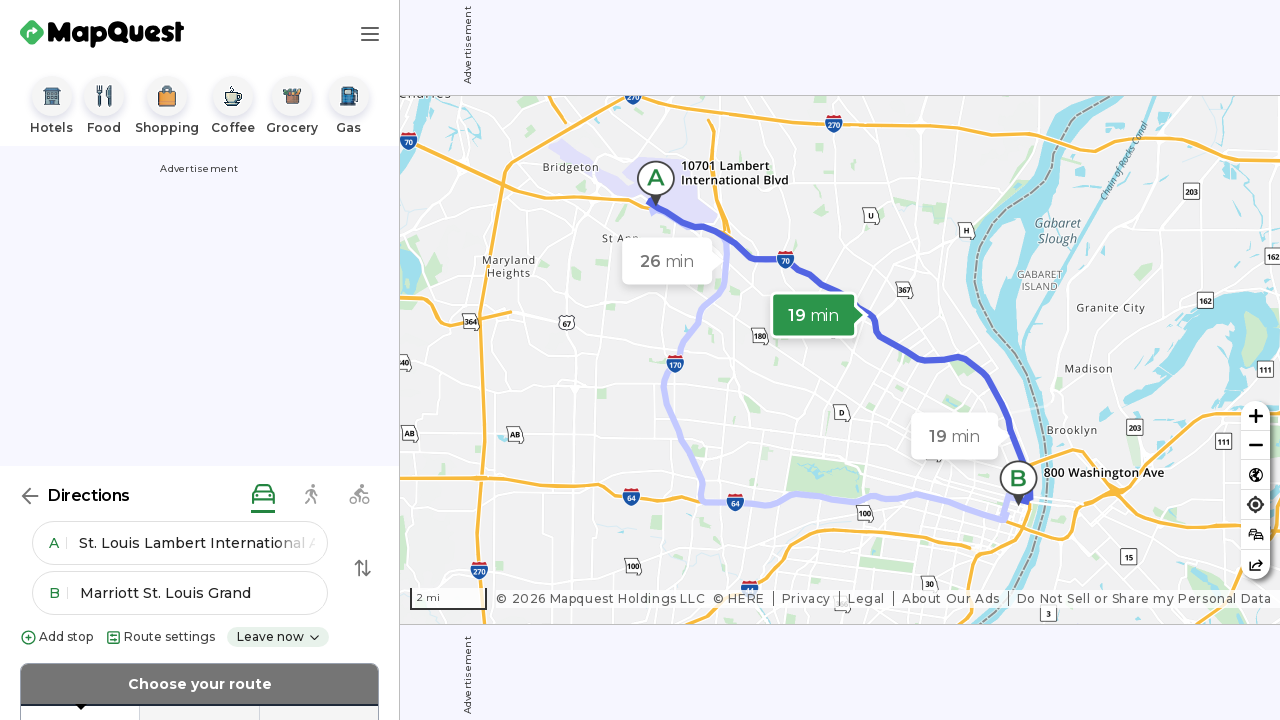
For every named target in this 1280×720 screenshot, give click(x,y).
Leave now (279, 636)
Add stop (56, 637)
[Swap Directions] (363, 568)
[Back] (30, 496)
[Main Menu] (370, 34)
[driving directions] (263, 495)
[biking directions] (359, 495)
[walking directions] (311, 495)
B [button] (58, 593)
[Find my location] (1255, 504)
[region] (840, 360)
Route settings (160, 637)
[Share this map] (1255, 564)
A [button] (58, 543)
